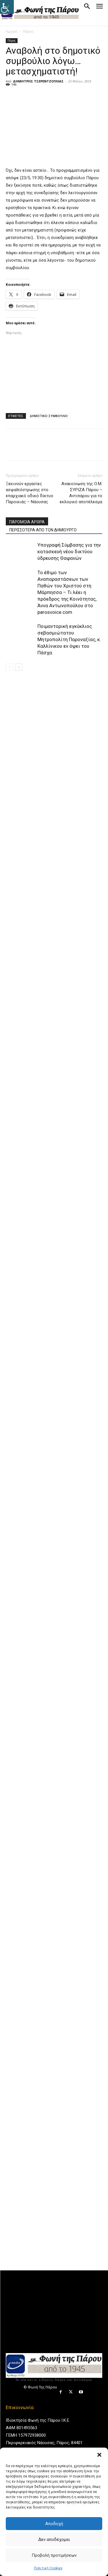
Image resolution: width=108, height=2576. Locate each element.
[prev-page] (9, 667)
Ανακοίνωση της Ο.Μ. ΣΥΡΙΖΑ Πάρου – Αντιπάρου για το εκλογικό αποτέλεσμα (81, 492)
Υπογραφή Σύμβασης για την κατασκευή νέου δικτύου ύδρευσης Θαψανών (69, 551)
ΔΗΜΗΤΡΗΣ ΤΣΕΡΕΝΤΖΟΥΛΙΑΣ (38, 81)
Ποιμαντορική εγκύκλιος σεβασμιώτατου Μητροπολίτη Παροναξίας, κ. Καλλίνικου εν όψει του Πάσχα (69, 639)
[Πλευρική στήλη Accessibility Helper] (7, 7)
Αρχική (11, 31)
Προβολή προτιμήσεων (54, 2555)
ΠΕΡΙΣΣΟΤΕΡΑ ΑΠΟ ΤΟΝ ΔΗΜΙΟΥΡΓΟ (43, 530)
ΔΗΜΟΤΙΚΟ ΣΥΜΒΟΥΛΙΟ (49, 416)
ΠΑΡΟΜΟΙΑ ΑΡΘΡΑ (27, 522)
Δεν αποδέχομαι (54, 2539)
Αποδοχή (54, 2523)
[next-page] (18, 667)
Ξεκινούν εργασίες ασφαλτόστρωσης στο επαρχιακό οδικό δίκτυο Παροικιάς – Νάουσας (29, 492)
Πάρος (28, 31)
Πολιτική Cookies (48, 2568)
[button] (99, 2455)
